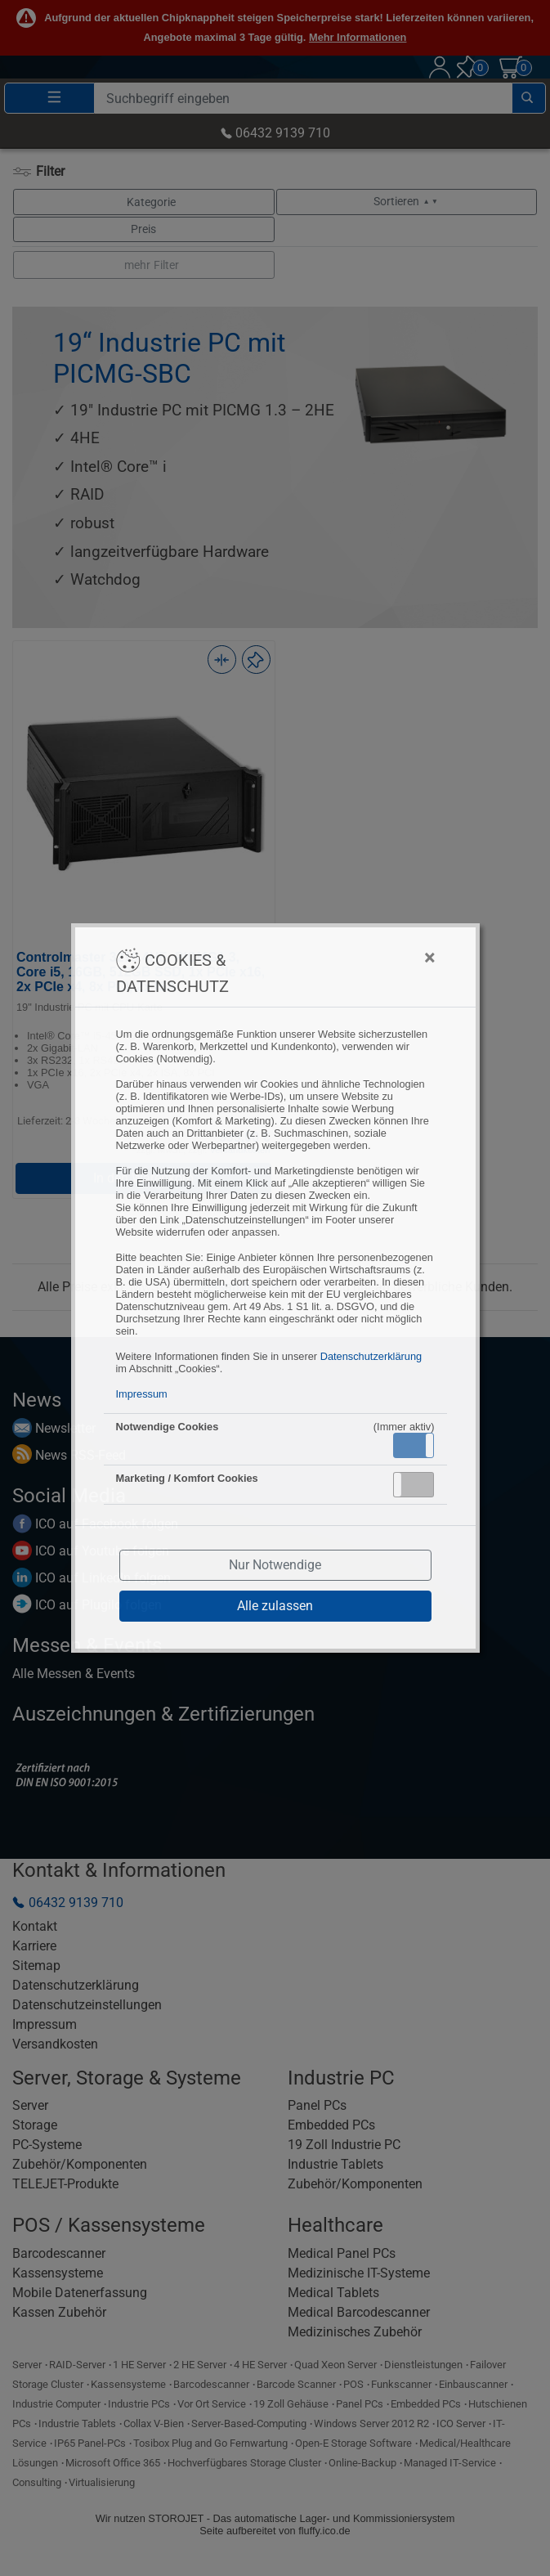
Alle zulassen (275, 1605)
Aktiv (412, 1445)
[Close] (348, 958)
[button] (413, 1445)
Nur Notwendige (275, 1565)
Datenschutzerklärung (371, 1356)
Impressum (142, 1394)
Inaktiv (420, 1484)
